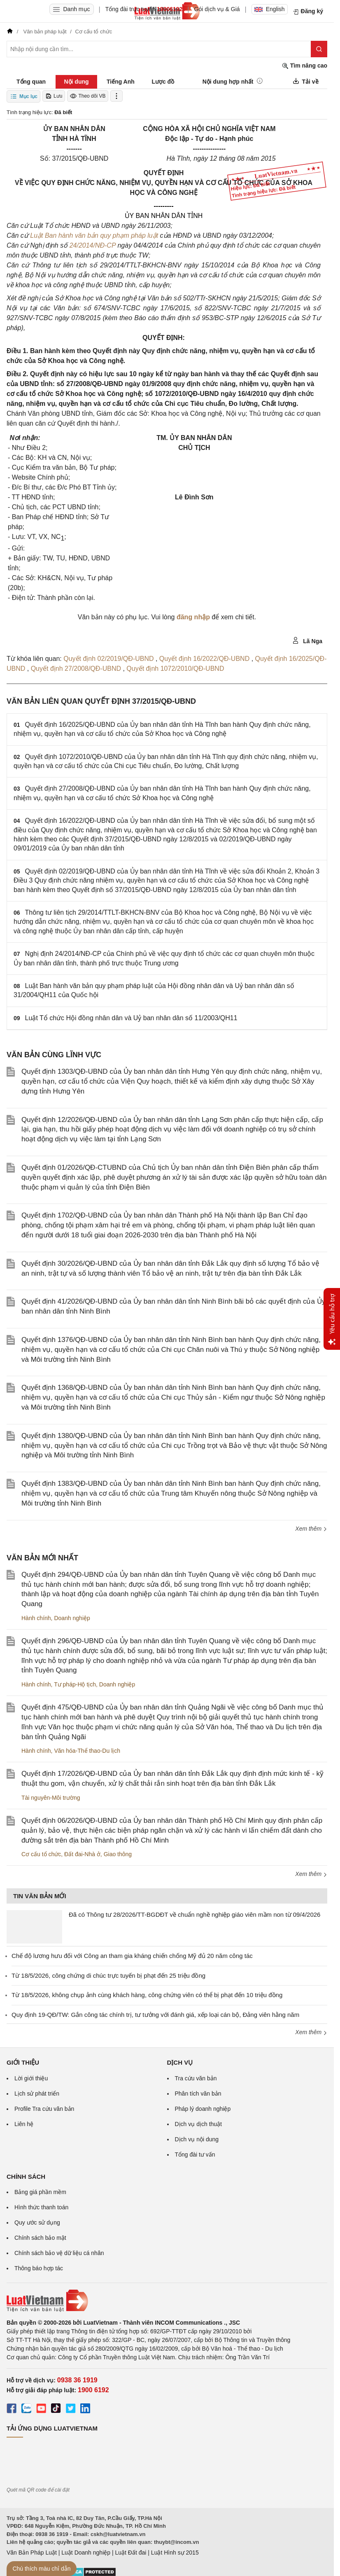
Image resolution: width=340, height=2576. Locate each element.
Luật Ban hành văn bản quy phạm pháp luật (94, 235)
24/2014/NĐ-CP (93, 245)
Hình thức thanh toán (41, 2207)
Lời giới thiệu (31, 2078)
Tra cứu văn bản (196, 2078)
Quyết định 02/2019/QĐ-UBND (109, 658)
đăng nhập (193, 617)
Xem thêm (311, 1528)
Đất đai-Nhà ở (82, 1854)
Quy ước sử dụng (37, 2222)
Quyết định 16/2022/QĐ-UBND (205, 658)
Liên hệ (23, 2124)
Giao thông (118, 1854)
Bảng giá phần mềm (40, 2192)
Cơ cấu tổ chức (41, 1854)
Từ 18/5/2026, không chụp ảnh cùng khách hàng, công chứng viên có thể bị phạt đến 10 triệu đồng (147, 1994)
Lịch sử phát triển (36, 2093)
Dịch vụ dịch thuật (198, 2124)
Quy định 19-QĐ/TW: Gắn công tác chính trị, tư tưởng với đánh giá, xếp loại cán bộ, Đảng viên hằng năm (155, 2014)
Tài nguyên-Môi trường (50, 1797)
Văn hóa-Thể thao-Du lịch (87, 1750)
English (269, 9)
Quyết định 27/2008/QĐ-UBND (77, 668)
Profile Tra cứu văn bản (44, 2108)
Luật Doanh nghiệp (85, 2552)
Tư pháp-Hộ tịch (75, 1684)
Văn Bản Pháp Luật (32, 2552)
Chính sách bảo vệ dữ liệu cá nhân (59, 2253)
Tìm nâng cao (304, 65)
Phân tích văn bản (198, 2093)
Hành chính (36, 1618)
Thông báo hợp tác (38, 2268)
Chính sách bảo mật (40, 2237)
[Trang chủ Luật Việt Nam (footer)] (167, 2301)
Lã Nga (307, 640)
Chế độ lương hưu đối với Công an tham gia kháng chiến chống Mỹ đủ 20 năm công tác (132, 1955)
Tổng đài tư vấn (195, 2154)
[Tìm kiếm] (319, 49)
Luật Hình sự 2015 (175, 2552)
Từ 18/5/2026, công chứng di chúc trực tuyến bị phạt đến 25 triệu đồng (108, 1975)
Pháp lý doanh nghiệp (203, 2108)
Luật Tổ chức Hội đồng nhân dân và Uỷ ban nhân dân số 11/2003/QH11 (131, 1017)
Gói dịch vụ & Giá (217, 9)
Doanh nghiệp (72, 1618)
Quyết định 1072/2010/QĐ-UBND (175, 668)
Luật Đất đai (130, 2552)
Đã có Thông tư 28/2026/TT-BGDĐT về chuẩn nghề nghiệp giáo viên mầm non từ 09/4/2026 (194, 1914)
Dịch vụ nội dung (197, 2139)
